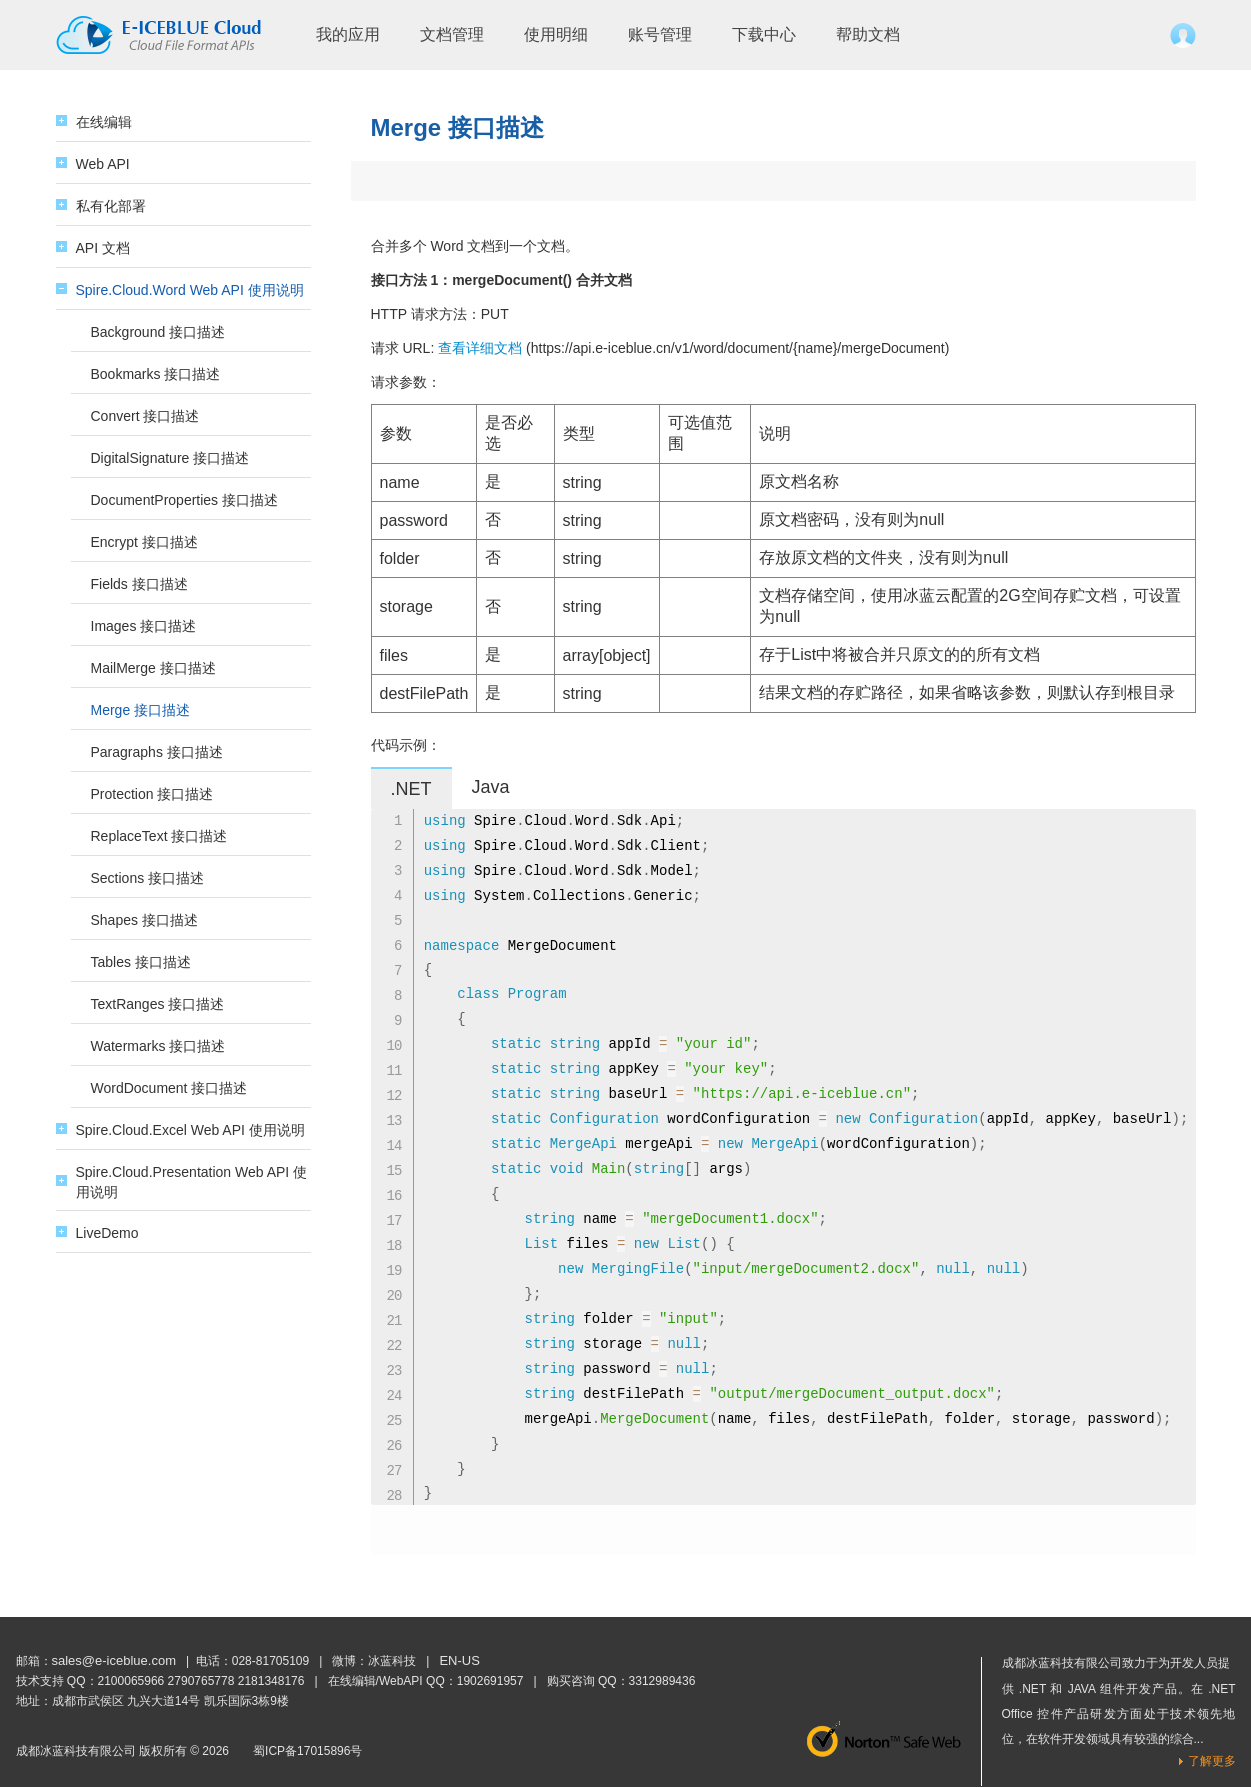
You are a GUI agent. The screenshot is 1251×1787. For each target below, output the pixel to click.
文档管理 (452, 34)
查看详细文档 (480, 348)
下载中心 (764, 34)
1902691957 (490, 1681)
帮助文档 (868, 34)
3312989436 (662, 1681)
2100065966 (131, 1681)
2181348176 (271, 1681)
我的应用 (348, 34)
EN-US (459, 1660)
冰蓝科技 (392, 1661)
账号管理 (660, 34)
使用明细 (556, 34)
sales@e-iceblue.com (114, 1660)
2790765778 (201, 1681)
